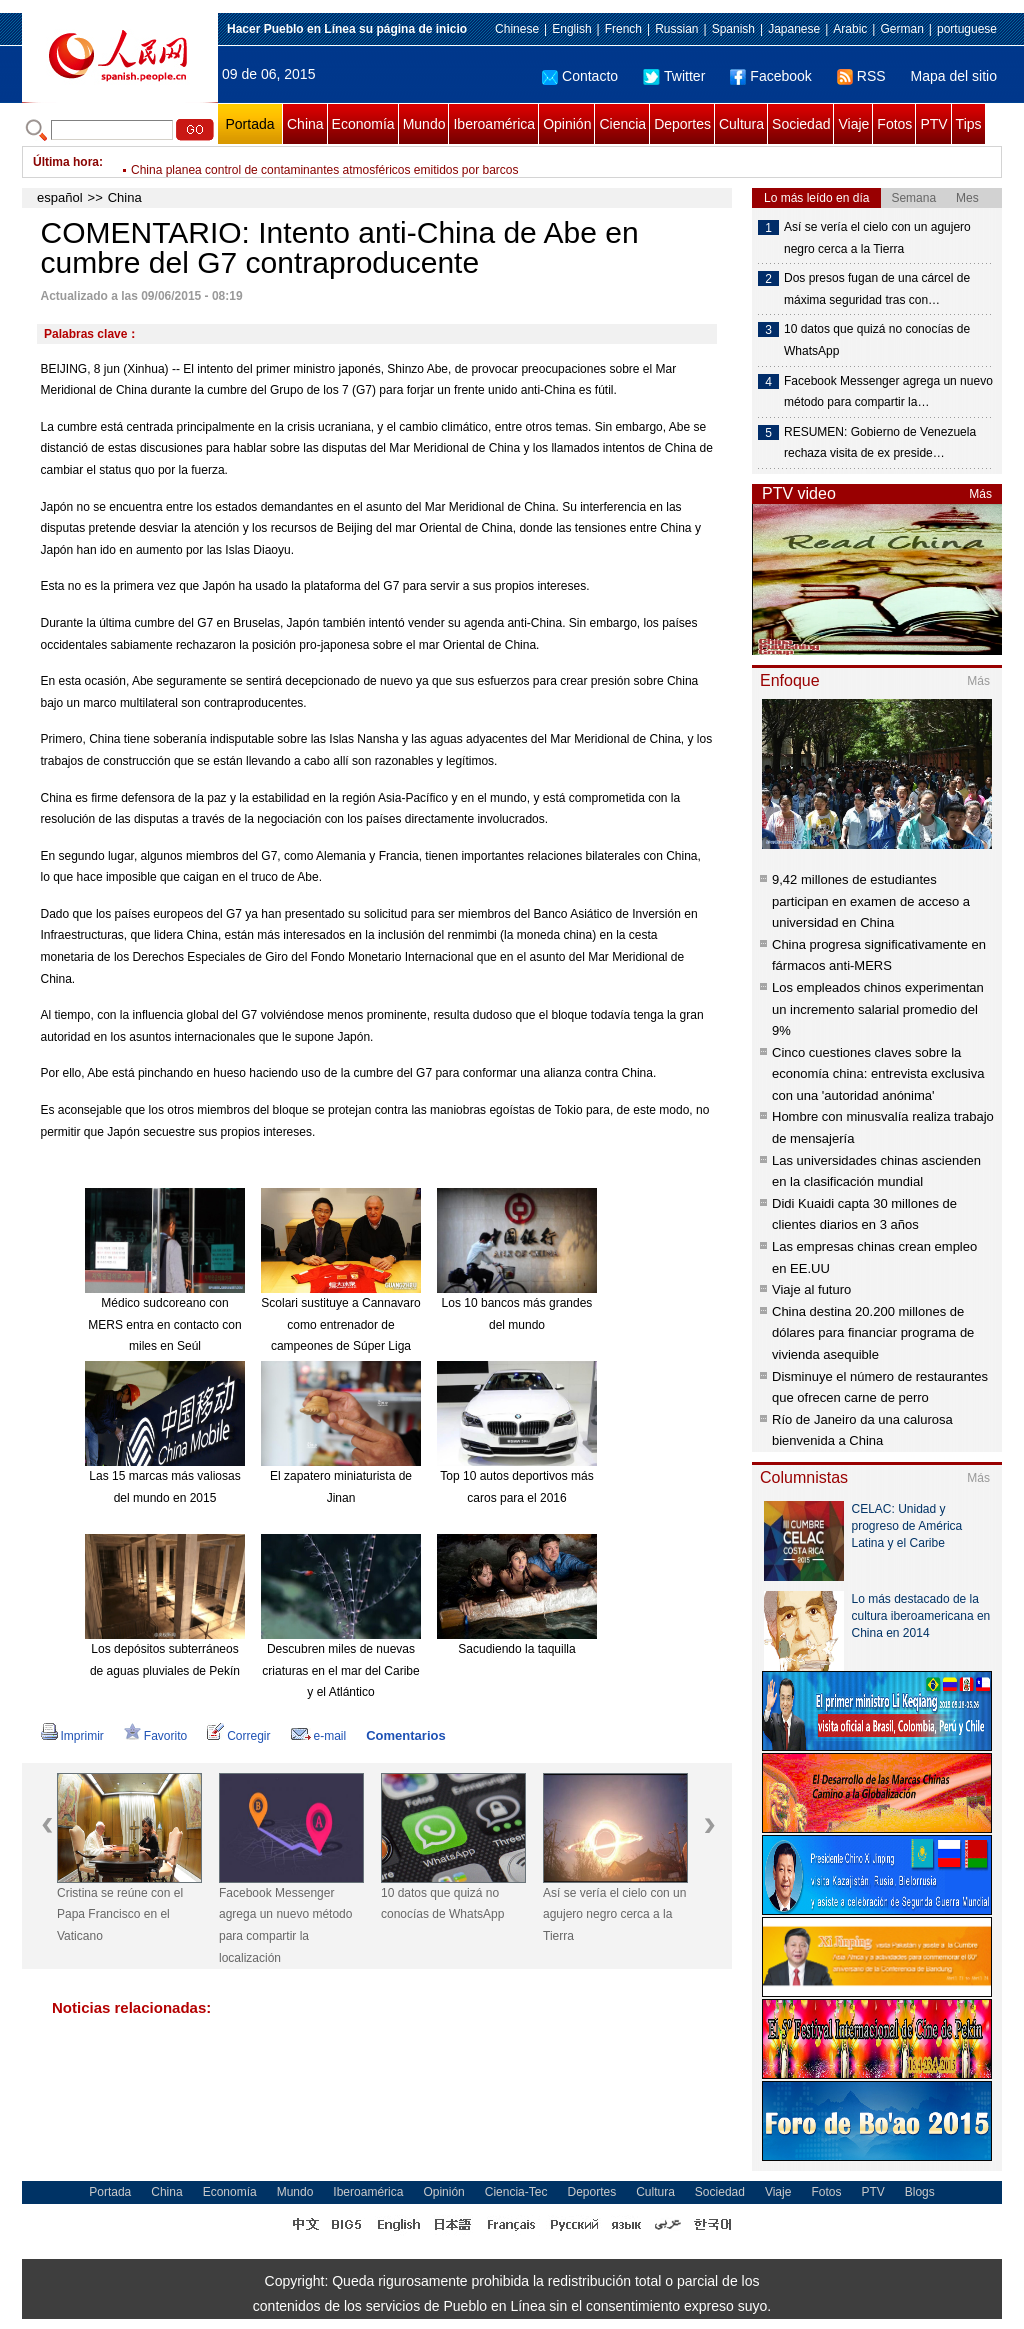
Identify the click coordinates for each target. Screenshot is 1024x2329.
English (571, 29)
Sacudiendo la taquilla (516, 1649)
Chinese (517, 29)
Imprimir (72, 1736)
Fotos (894, 124)
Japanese (794, 29)
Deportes (682, 124)
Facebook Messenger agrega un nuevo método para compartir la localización (285, 1925)
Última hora (66, 162)
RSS (861, 76)
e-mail (319, 1736)
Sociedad (801, 124)
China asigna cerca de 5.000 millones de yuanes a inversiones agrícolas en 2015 (347, 162)
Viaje (853, 124)
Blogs (920, 2192)
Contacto (580, 76)
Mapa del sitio (954, 76)
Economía (363, 124)
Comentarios (405, 1735)
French (623, 29)
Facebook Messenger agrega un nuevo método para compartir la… (888, 392)
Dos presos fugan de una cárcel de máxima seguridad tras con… (877, 289)
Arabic (850, 29)
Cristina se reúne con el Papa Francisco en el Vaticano (120, 1914)
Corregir (238, 1736)
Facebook (770, 76)
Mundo (424, 124)
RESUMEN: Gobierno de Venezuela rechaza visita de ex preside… (880, 443)
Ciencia (622, 124)
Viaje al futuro (811, 1289)
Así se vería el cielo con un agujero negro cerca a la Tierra (614, 1914)
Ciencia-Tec (516, 2192)
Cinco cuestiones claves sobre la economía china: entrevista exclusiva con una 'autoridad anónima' (878, 1074)
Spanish (733, 29)
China (305, 124)
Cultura (741, 124)
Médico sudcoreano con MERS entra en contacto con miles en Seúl (164, 1324)
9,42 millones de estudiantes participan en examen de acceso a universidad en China (871, 901)
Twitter (674, 76)
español (60, 197)
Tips (969, 124)
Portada (249, 124)
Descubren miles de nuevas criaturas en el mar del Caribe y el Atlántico (340, 1670)
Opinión (567, 124)
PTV (933, 124)
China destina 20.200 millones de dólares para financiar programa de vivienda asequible (873, 1333)
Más (980, 494)
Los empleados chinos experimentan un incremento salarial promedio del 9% (878, 1009)
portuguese (967, 29)
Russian (676, 29)
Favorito (155, 1736)
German (901, 29)
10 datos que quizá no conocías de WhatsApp (442, 1904)
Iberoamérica (494, 124)
